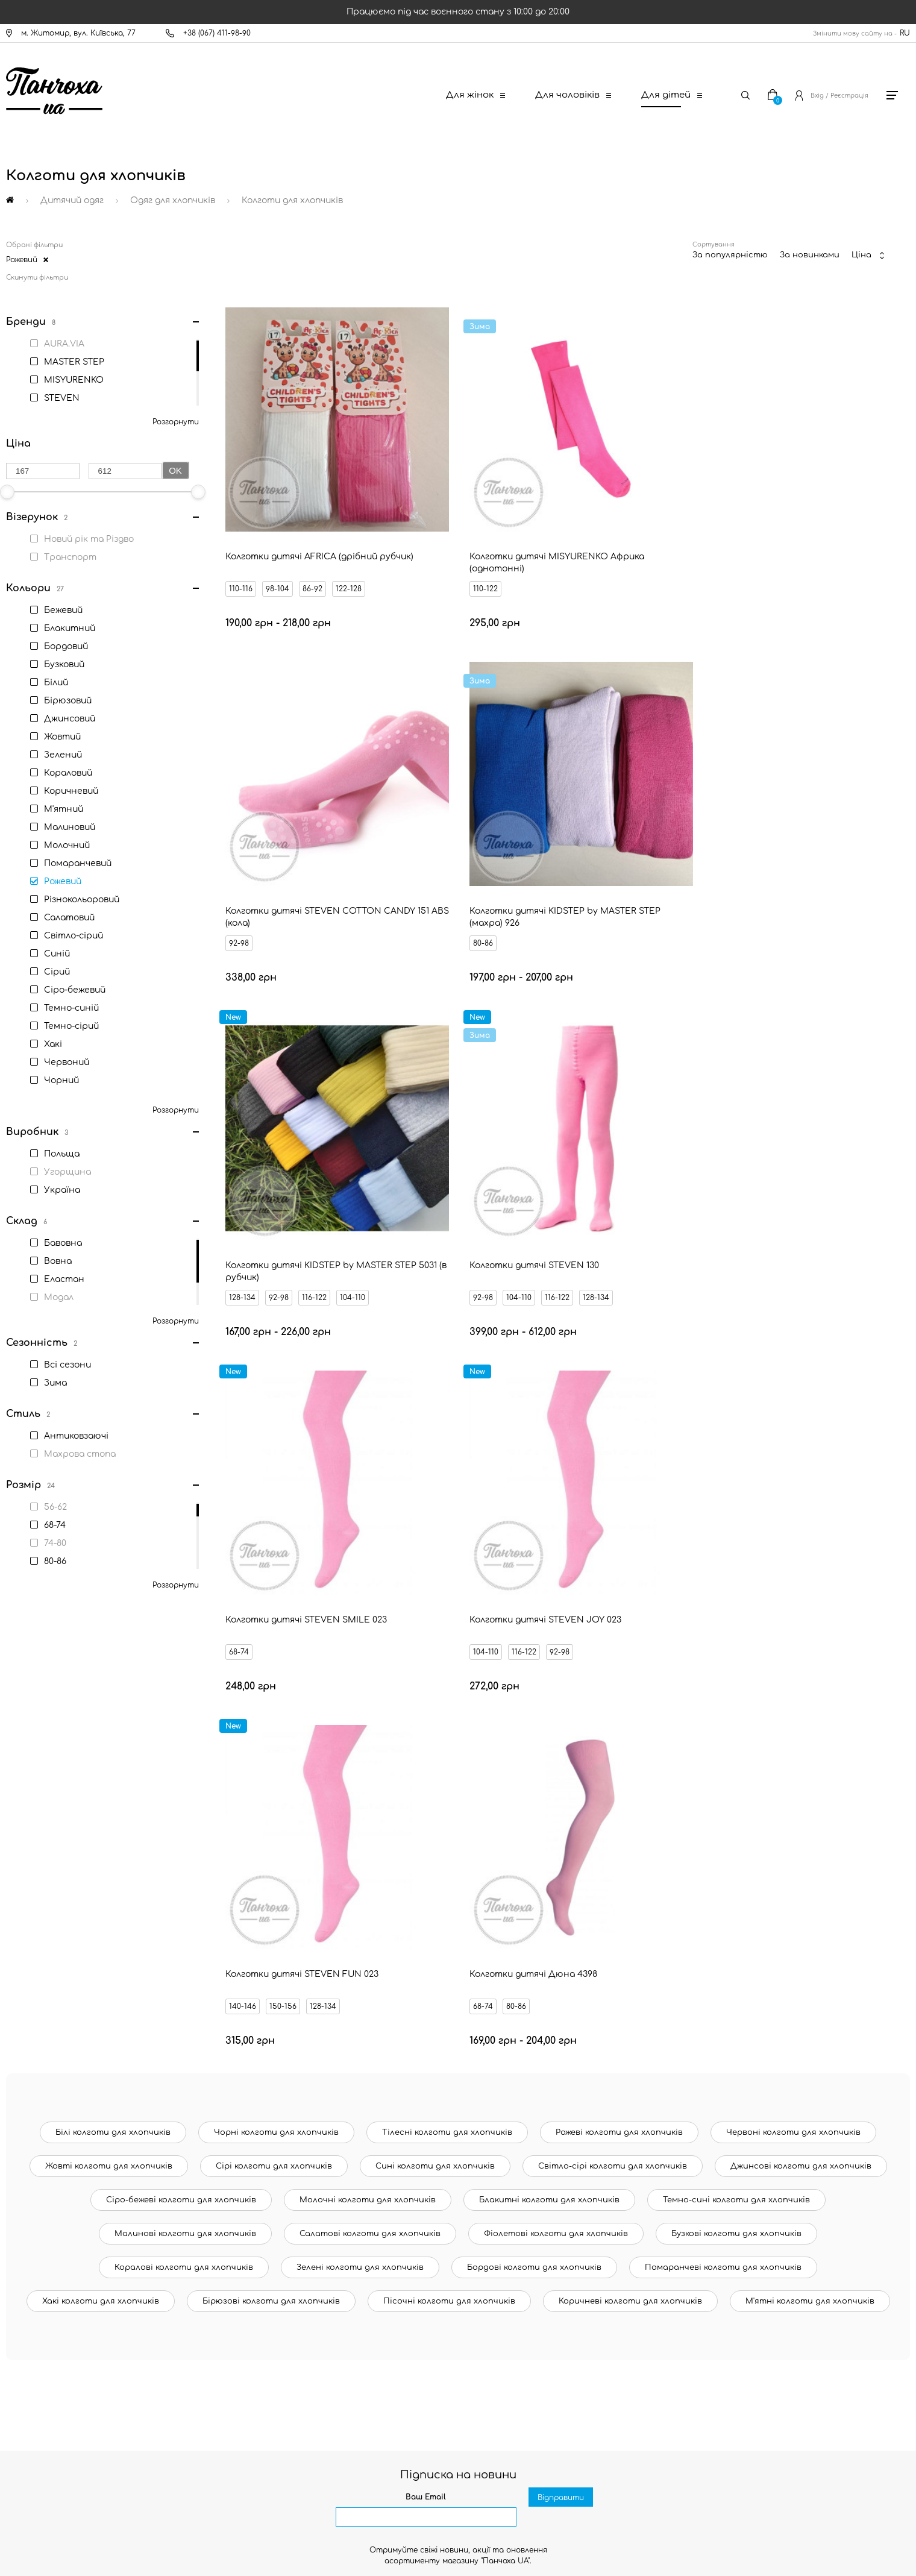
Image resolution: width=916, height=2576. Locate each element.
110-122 (460, 560)
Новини (46, 2260)
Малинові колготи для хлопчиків (185, 1771)
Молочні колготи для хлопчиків (368, 1737)
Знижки (46, 2280)
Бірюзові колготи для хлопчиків (271, 1839)
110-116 (242, 560)
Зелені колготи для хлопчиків (360, 1805)
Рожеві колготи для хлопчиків (619, 1670)
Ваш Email (426, 2035)
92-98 (676, 560)
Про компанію (59, 2383)
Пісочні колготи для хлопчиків (449, 1839)
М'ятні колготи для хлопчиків (809, 1839)
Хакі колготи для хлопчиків (100, 1839)
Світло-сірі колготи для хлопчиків (612, 1704)
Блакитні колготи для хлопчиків (549, 1737)
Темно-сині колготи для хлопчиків (736, 1737)
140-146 (680, 1215)
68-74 (240, 1215)
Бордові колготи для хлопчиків (534, 1805)
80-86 (240, 888)
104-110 (572, 888)
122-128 (350, 560)
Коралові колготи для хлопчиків (183, 1805)
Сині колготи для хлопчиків (435, 1704)
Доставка (51, 2219)
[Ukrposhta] (514, 2466)
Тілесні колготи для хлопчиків (447, 1670)
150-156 (720, 1215)
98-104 (278, 560)
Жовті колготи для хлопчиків (108, 1704)
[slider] (198, 492)
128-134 (461, 888)
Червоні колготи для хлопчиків (793, 1670)
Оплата (48, 2239)
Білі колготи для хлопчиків (113, 1670)
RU (905, 33)
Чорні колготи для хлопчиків (276, 1670)
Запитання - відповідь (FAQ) (87, 2321)
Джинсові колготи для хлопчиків (800, 1704)
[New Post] (410, 2467)
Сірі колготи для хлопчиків (274, 1704)
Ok (175, 470)
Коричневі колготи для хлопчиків (630, 1839)
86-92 (314, 560)
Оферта (48, 2342)
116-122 (533, 888)
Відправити (561, 2055)
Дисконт (49, 2362)
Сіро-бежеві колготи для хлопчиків (181, 1737)
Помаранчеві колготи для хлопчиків (723, 1805)
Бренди (46, 2301)
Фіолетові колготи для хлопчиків (556, 1771)
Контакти (52, 2198)
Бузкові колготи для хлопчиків (736, 1771)
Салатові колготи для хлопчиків (370, 1771)
